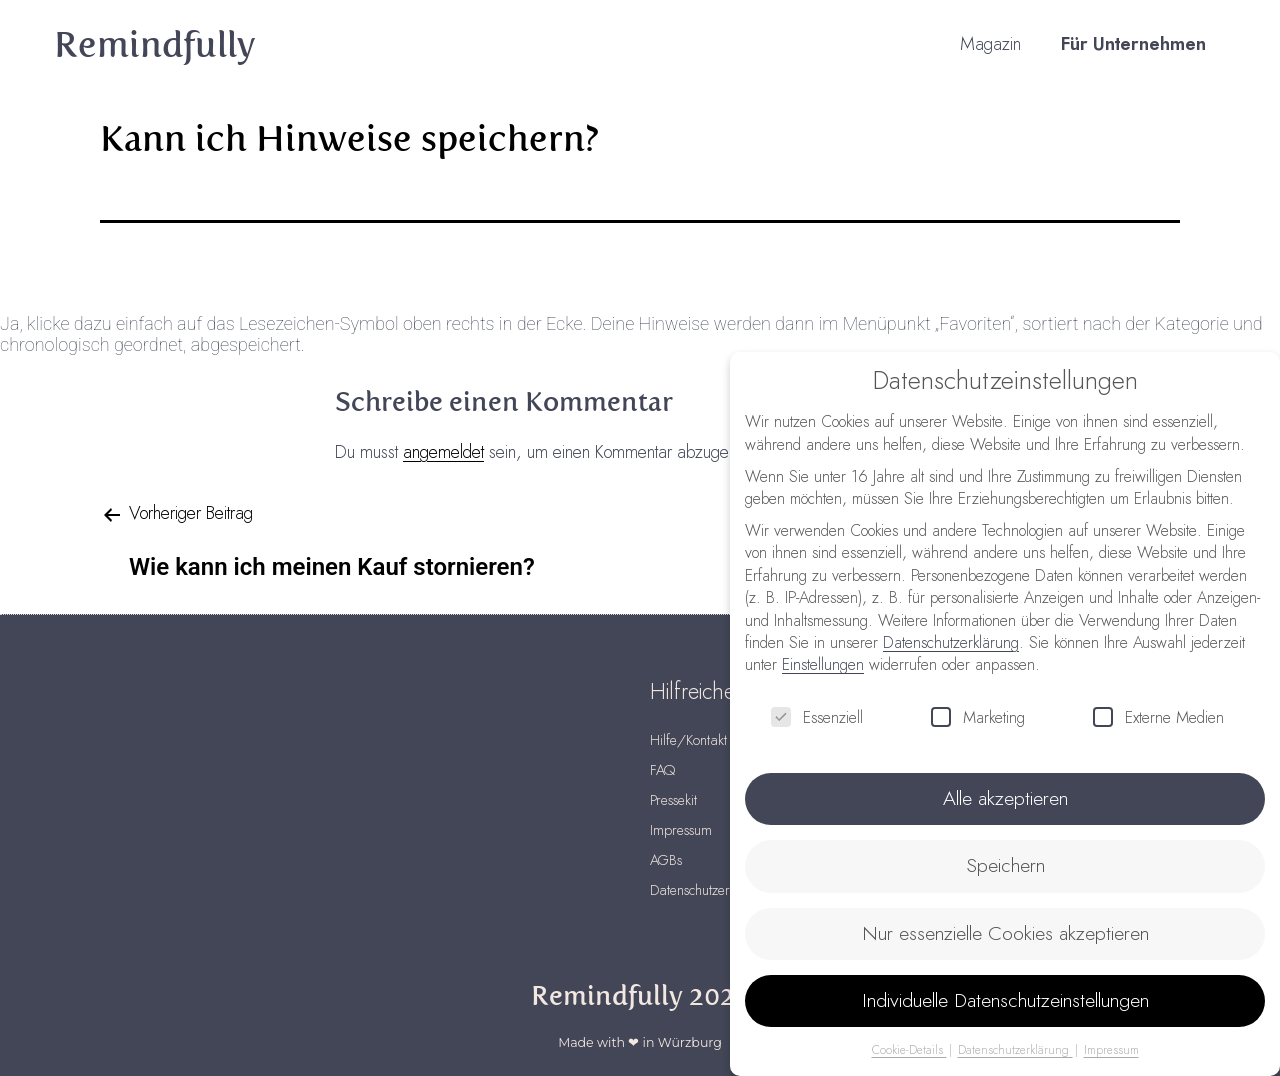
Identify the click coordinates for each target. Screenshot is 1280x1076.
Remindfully (154, 45)
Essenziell (817, 718)
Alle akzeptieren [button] (1005, 798)
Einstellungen (823, 665)
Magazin (990, 45)
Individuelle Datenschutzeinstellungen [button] (1005, 999)
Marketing (978, 718)
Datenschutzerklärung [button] (1015, 1047)
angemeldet (443, 453)
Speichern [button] (1005, 865)
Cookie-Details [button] (910, 1047)
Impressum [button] (1110, 1047)
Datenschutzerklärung (951, 643)
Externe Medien (1158, 718)
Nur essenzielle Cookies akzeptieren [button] (1004, 932)
